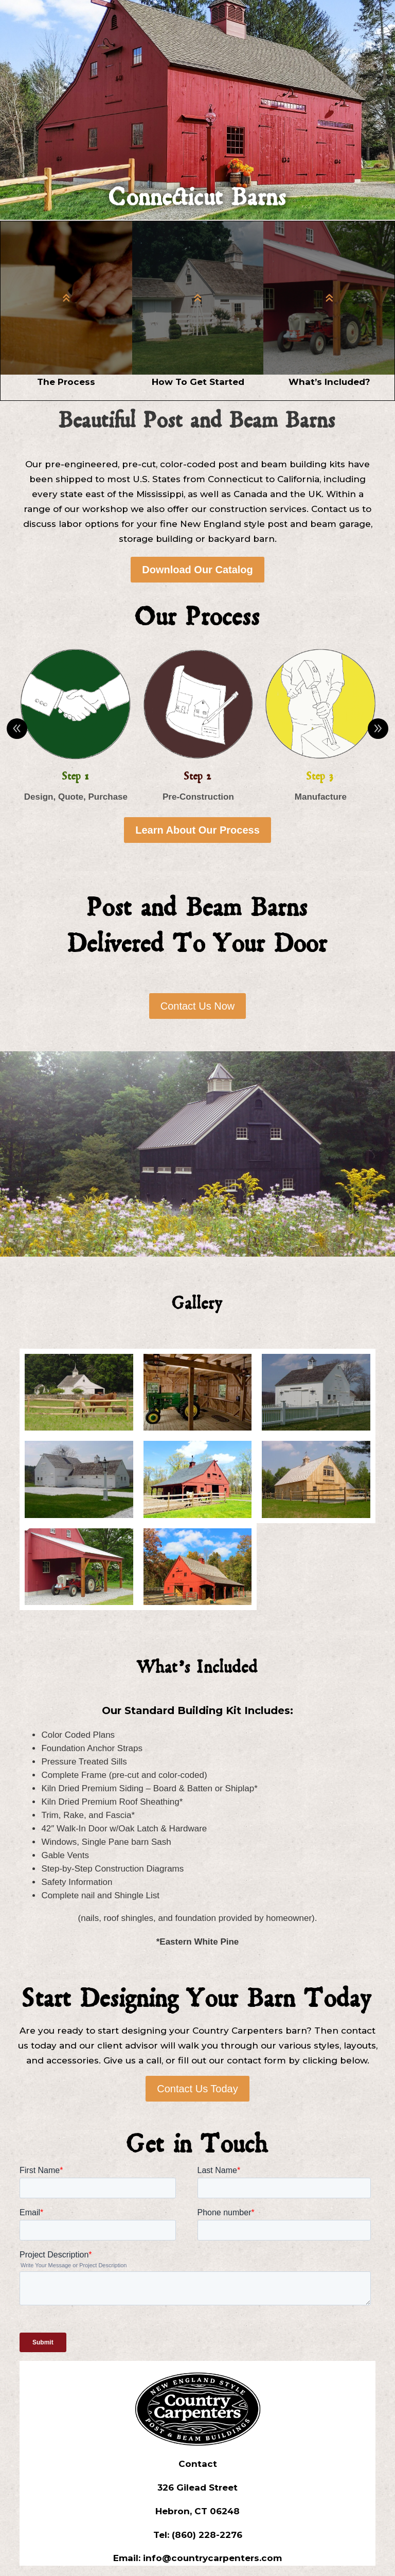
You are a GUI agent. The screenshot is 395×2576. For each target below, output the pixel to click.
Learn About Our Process (197, 830)
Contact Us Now (197, 1006)
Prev (17, 728)
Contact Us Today (197, 2088)
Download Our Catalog (197, 569)
